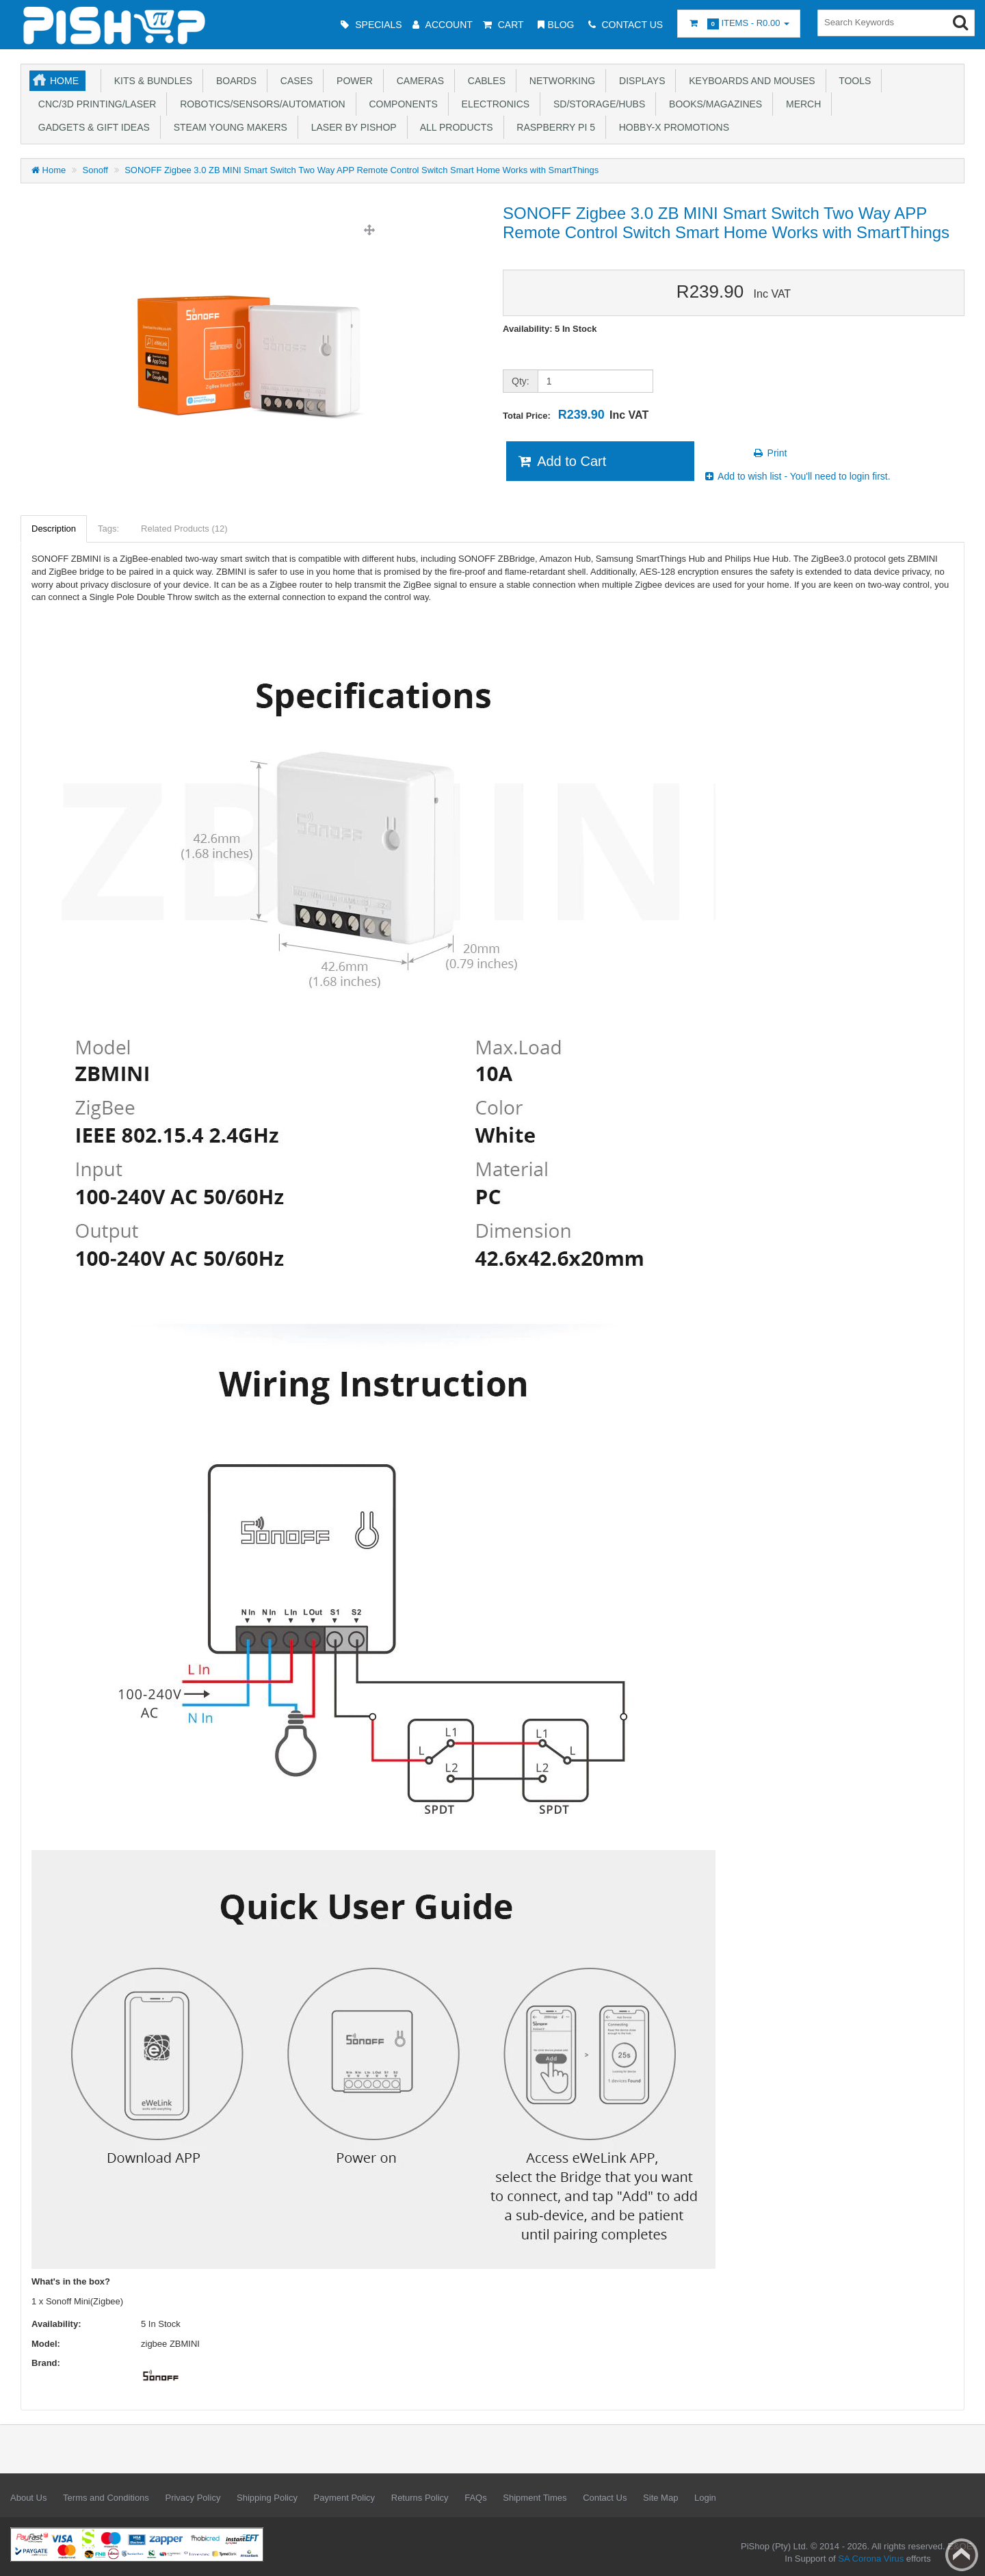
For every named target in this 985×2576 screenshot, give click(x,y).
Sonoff (95, 170)
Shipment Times (534, 2498)
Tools (852, 80)
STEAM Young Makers (227, 127)
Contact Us (605, 2498)
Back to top (962, 2555)
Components (401, 104)
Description (53, 528)
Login (705, 2498)
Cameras (417, 80)
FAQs (475, 2498)
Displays (639, 80)
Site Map (660, 2498)
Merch (800, 104)
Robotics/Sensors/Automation (259, 104)
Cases (294, 80)
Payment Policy (345, 2498)
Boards (234, 80)
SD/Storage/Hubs (596, 104)
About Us (28, 2498)
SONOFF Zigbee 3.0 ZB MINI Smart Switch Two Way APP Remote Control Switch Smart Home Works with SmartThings (361, 170)
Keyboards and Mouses (749, 80)
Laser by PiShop (351, 127)
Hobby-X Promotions (671, 127)
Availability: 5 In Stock (550, 329)
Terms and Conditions (106, 2498)
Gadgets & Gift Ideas (91, 127)
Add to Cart (561, 461)
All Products (454, 127)
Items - (738, 23)
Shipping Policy (267, 2498)
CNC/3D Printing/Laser (94, 104)
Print (769, 452)
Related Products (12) (184, 528)
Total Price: (575, 414)
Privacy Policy (192, 2498)
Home (64, 80)
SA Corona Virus (871, 2558)
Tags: (108, 528)
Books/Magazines (713, 104)
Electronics (492, 104)
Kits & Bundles (150, 80)
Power (352, 80)
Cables (483, 80)
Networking (559, 80)
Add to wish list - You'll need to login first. (797, 476)
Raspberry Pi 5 (553, 127)
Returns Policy (420, 2498)
